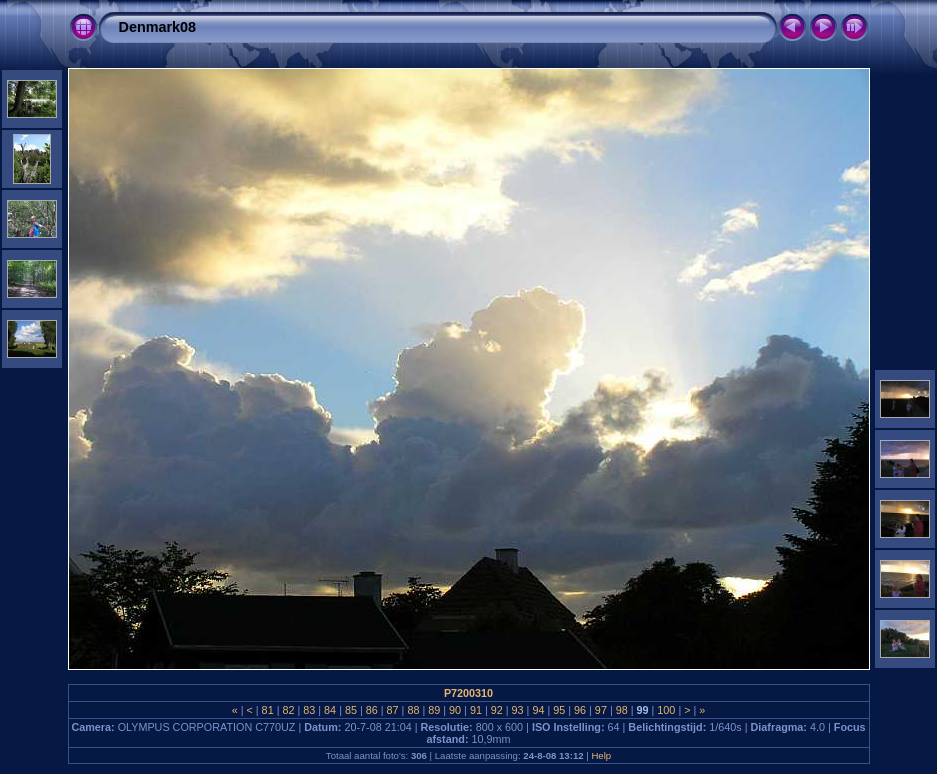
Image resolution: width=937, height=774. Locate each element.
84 (330, 710)
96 (580, 710)
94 (538, 710)
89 (434, 710)
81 (268, 710)
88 (413, 710)
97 (601, 710)
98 (622, 710)
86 (372, 710)
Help (601, 755)
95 (559, 710)
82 (288, 710)
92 (497, 710)
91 (476, 710)
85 (351, 710)
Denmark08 (158, 27)
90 (455, 710)
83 (309, 710)
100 (666, 710)
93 (518, 710)
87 (393, 710)
